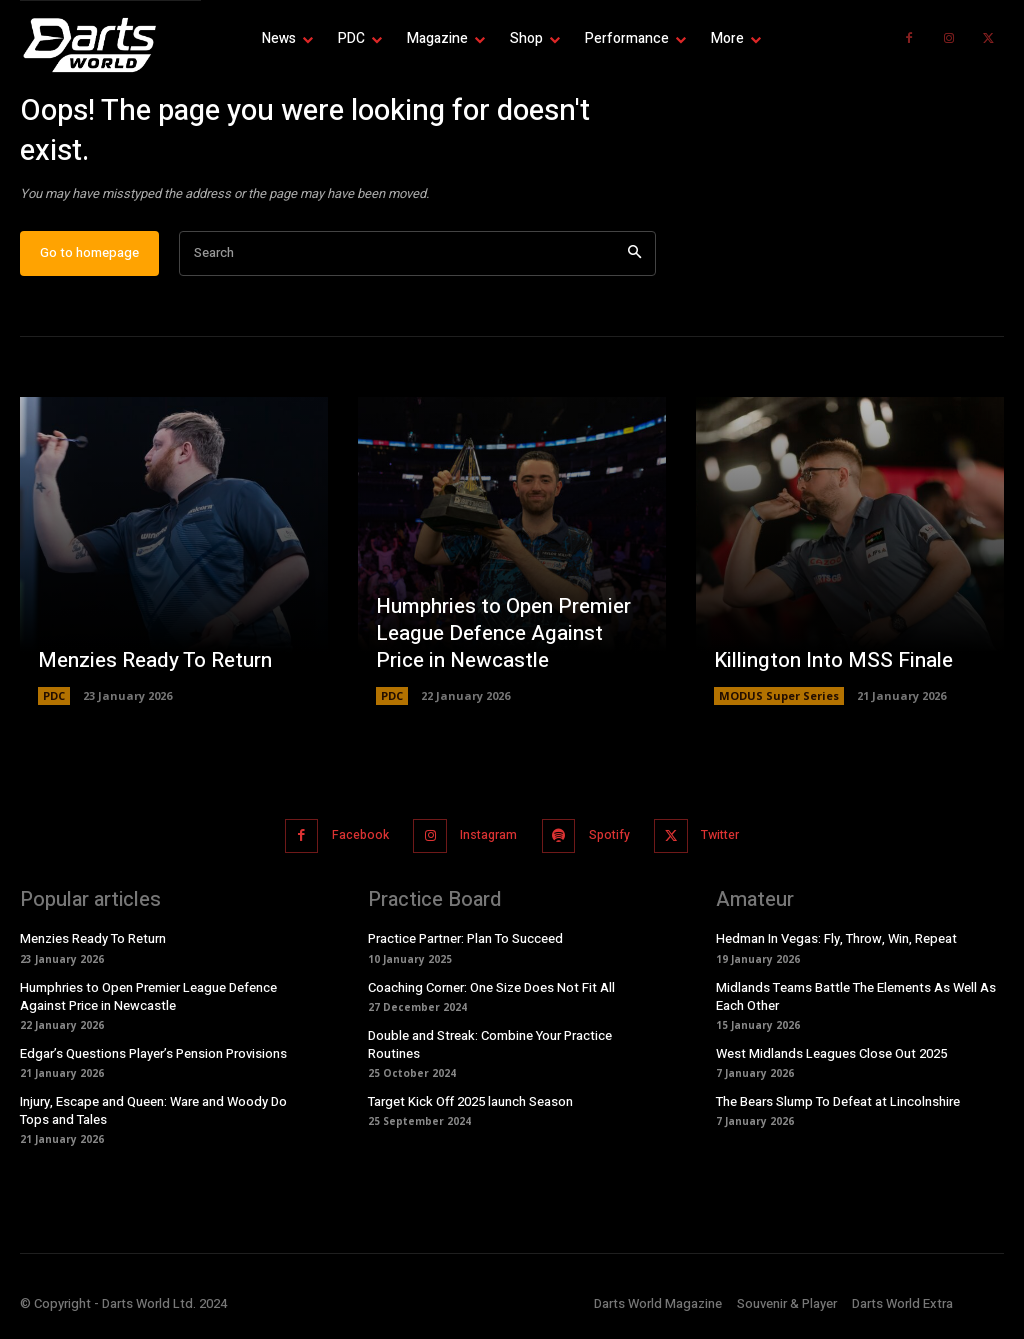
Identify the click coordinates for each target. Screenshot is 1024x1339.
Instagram (484, 846)
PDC (54, 708)
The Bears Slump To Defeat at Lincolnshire (838, 1110)
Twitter (730, 846)
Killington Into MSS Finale (829, 673)
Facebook (349, 846)
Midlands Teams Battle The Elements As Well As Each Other (856, 1005)
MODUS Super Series (779, 708)
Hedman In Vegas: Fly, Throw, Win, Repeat (836, 948)
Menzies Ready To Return (152, 673)
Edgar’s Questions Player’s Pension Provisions (153, 1062)
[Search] (634, 266)
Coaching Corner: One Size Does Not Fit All (491, 996)
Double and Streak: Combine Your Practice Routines (490, 1053)
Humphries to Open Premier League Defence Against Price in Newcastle (512, 647)
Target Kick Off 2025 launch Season (470, 1110)
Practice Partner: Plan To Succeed (465, 948)
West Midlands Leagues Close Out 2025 (831, 1062)
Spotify (611, 846)
